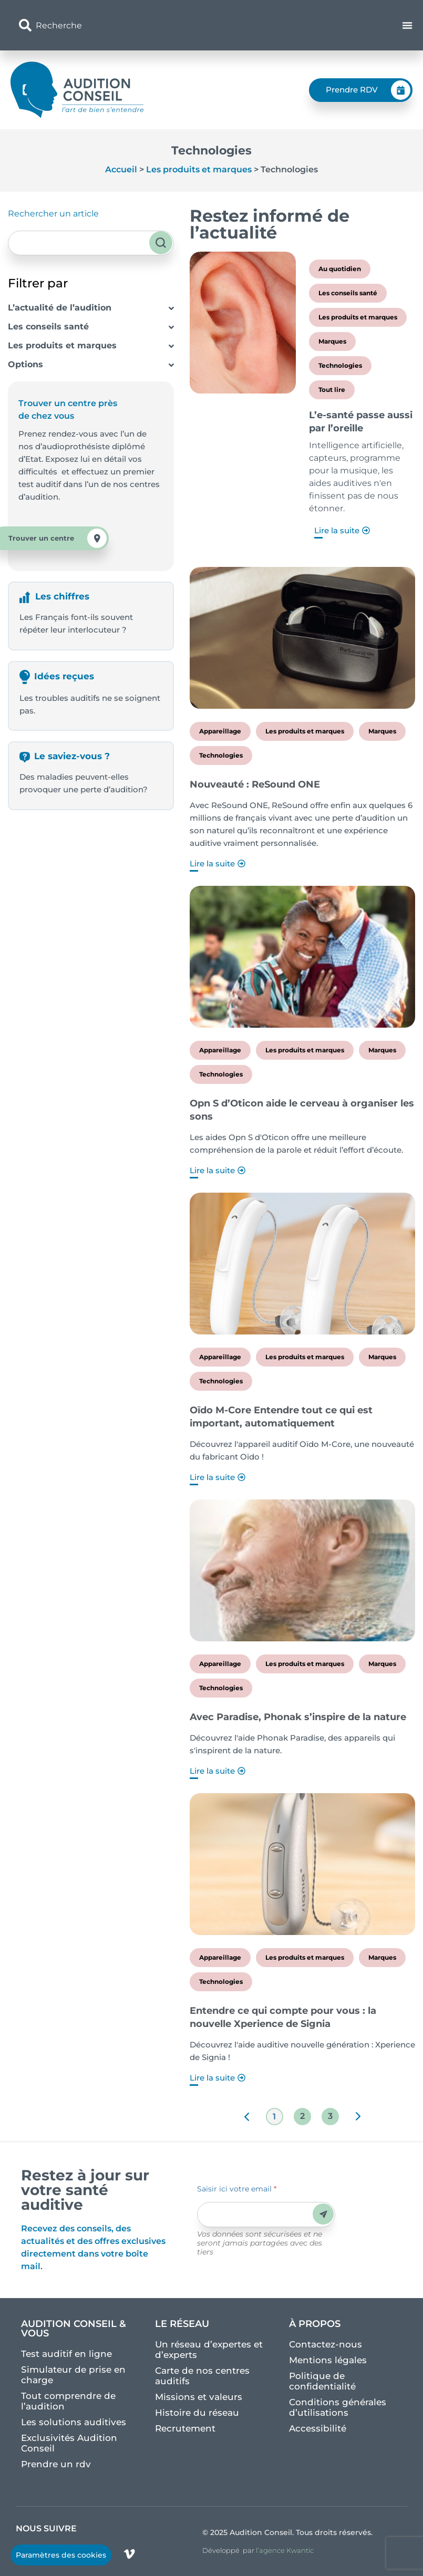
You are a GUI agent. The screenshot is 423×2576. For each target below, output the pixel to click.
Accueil (121, 169)
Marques (332, 341)
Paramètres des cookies (61, 2555)
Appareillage (220, 731)
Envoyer (323, 2214)
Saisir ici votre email (236, 2189)
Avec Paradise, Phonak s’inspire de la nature (298, 1717)
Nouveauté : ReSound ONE (255, 784)
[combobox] (146, 25)
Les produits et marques (199, 169)
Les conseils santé (48, 327)
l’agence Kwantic (285, 2550)
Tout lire (331, 390)
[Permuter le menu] (407, 25)
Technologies (340, 365)
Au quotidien (339, 269)
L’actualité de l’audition (59, 308)
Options (25, 364)
